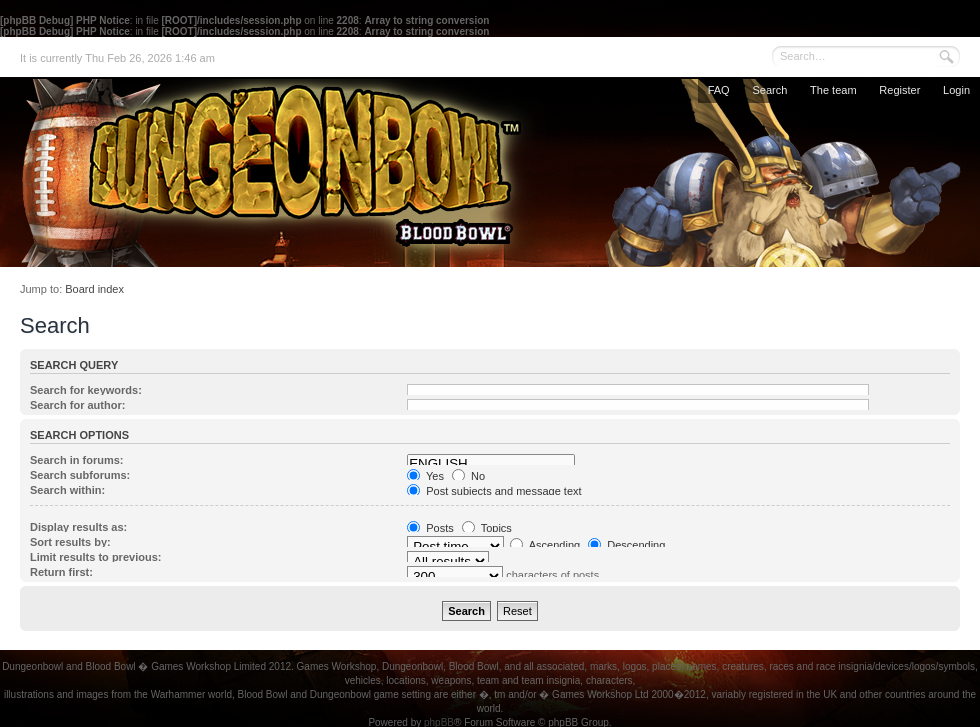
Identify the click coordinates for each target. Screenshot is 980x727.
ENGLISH (491, 464)
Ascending (545, 545)
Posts (430, 528)
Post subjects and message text (494, 491)
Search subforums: (80, 475)
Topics (487, 528)
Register (899, 90)
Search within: (67, 490)
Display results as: (78, 527)
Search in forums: (77, 460)
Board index (94, 289)
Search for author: (77, 405)
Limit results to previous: (95, 557)
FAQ (719, 90)
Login (956, 90)
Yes (425, 476)
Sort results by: (70, 542)
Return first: (61, 572)
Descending (626, 545)
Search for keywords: (86, 390)
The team (833, 90)
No (468, 476)
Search (769, 90)
